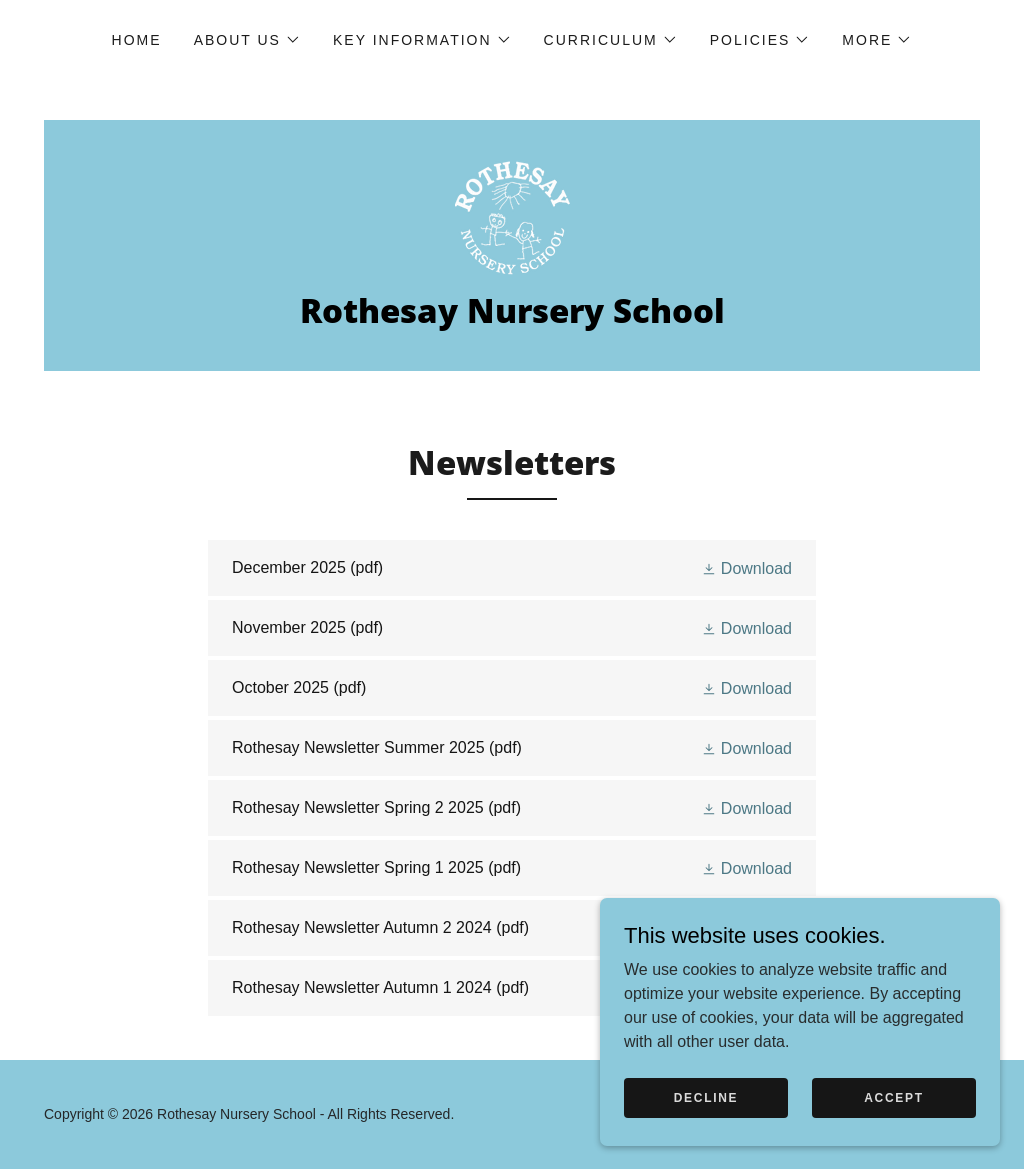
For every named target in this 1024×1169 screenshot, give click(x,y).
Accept (894, 1097)
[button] (247, 40)
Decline (706, 1097)
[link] (512, 216)
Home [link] (137, 40)
